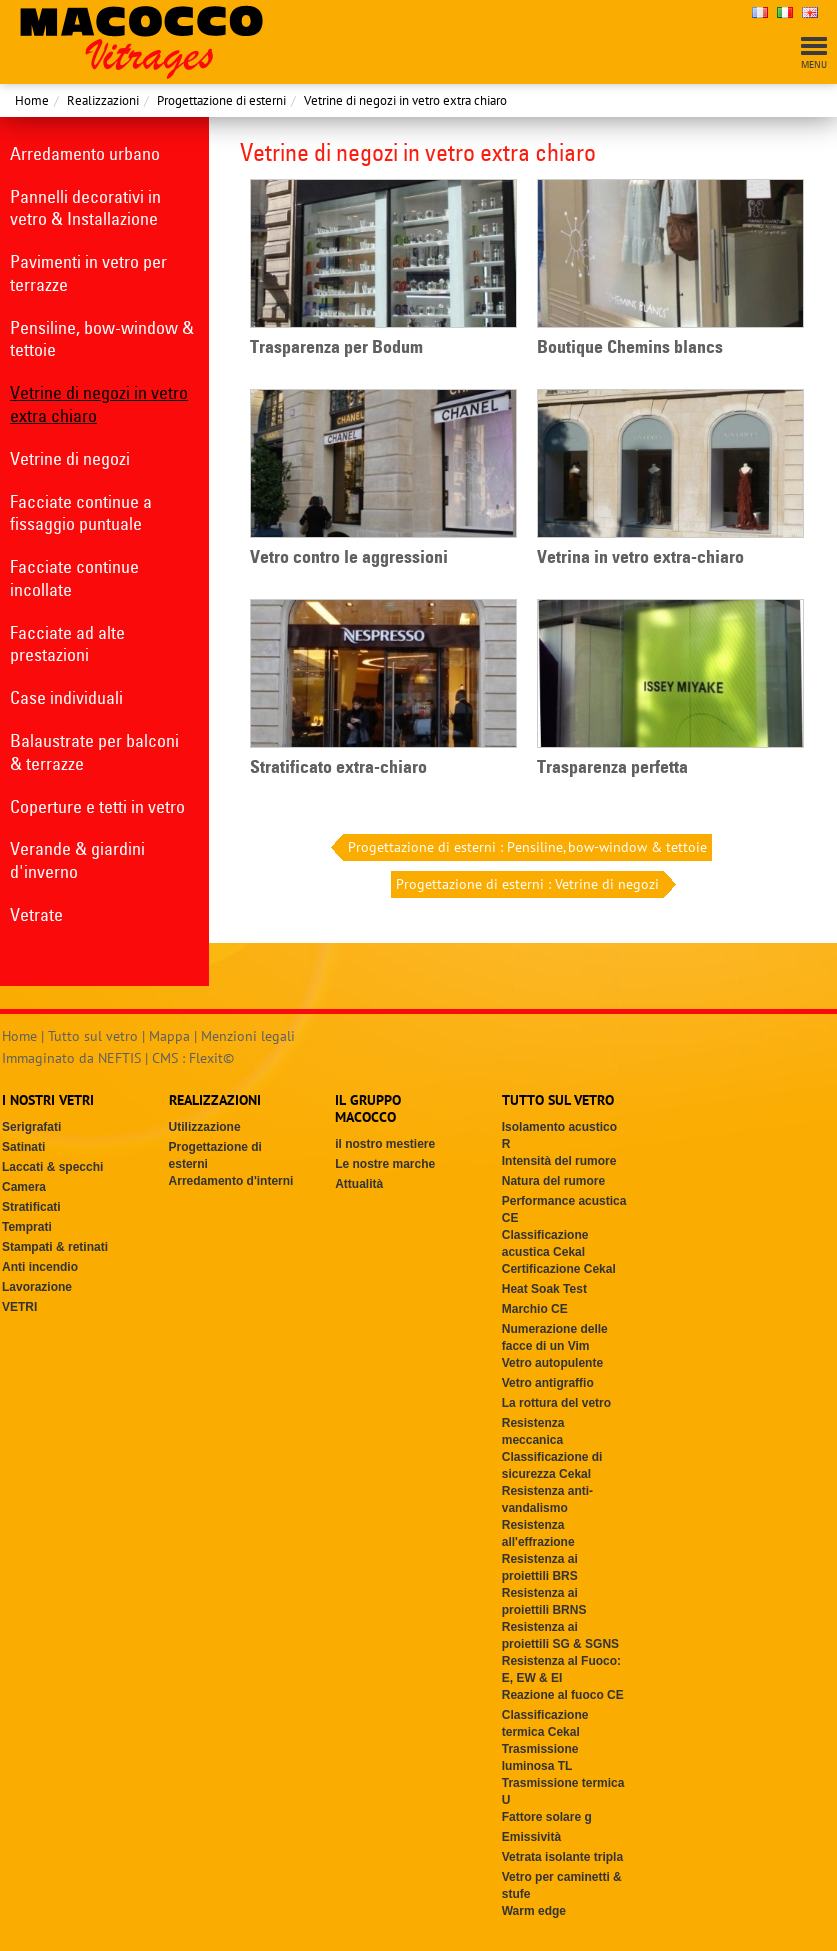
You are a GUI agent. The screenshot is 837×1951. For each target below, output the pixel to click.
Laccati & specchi (52, 1167)
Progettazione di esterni (221, 100)
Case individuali (66, 697)
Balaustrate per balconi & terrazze (94, 752)
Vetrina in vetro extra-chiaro (640, 557)
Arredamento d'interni (231, 1181)
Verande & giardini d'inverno (77, 860)
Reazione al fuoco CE (563, 1695)
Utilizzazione (205, 1127)
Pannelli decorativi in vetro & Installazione (85, 208)
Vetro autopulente (552, 1363)
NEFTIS (119, 1058)
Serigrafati (31, 1127)
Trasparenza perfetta (612, 767)
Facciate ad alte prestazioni (67, 644)
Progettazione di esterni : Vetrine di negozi (530, 884)
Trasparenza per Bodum (336, 347)
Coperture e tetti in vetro (97, 806)
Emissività (531, 1837)
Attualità (359, 1184)
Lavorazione (37, 1287)
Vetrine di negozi (70, 458)
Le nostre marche (385, 1164)
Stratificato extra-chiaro (338, 767)
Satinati (23, 1147)
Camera (24, 1187)
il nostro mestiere (385, 1144)
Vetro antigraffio (548, 1383)
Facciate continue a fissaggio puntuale (81, 513)
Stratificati (31, 1207)
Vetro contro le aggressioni (349, 557)
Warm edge (534, 1911)
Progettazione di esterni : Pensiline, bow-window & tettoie (525, 847)
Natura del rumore (553, 1181)
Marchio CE (535, 1309)
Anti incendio (40, 1267)
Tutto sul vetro (93, 1036)
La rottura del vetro (556, 1403)
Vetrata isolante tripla (562, 1857)
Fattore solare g (547, 1817)
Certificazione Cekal (559, 1269)
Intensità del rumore (559, 1161)
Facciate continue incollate (74, 578)
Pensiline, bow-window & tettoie (102, 339)
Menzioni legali (248, 1036)
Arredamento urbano (85, 153)
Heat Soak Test (544, 1289)
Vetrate (36, 914)
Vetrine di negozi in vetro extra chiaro (405, 100)
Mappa (169, 1036)
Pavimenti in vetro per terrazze (88, 273)
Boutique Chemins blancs (630, 347)
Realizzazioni (103, 100)
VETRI (19, 1307)
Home (32, 100)
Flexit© (211, 1058)
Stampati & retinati (55, 1247)
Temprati (27, 1227)
